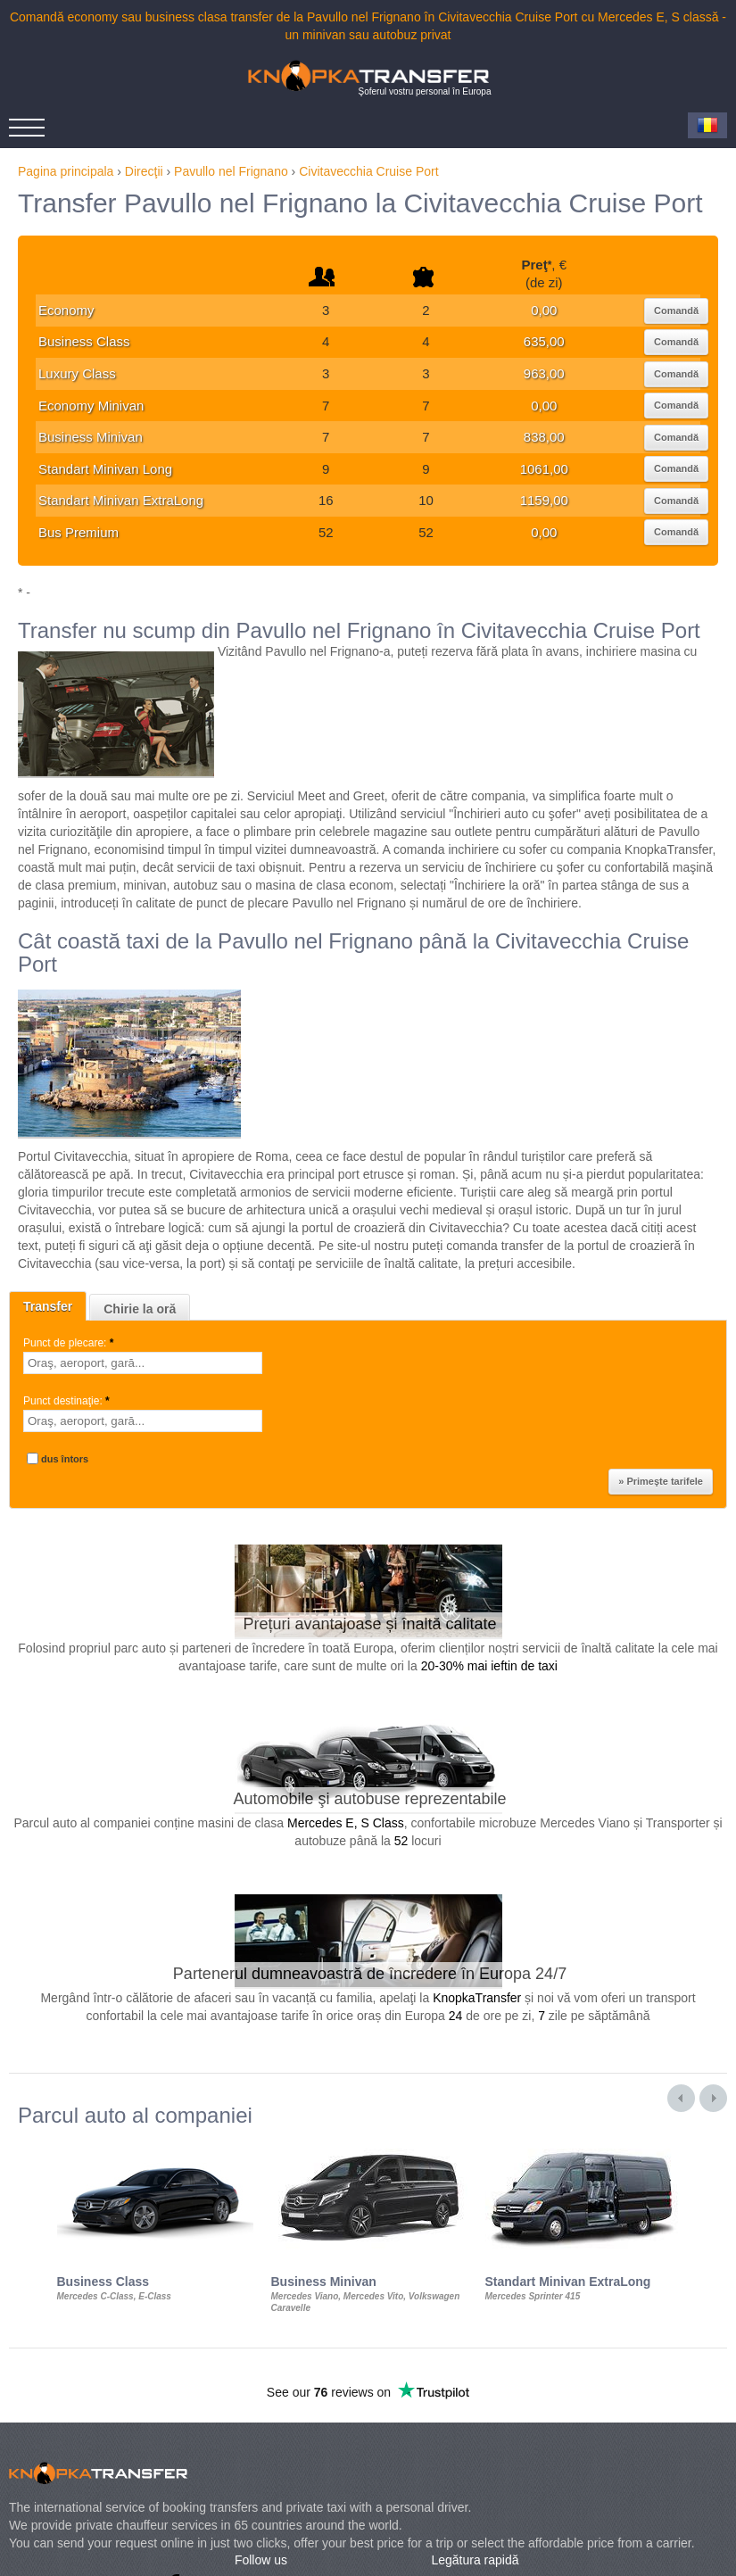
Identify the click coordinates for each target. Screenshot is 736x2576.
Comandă (676, 310)
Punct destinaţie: (67, 1401)
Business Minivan (90, 436)
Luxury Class (77, 373)
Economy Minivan (91, 405)
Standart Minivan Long (105, 468)
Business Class (84, 341)
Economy (66, 310)
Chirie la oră (139, 1309)
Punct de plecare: (70, 1343)
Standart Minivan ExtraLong (120, 500)
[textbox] (142, 1363)
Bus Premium (78, 532)
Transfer (47, 1306)
